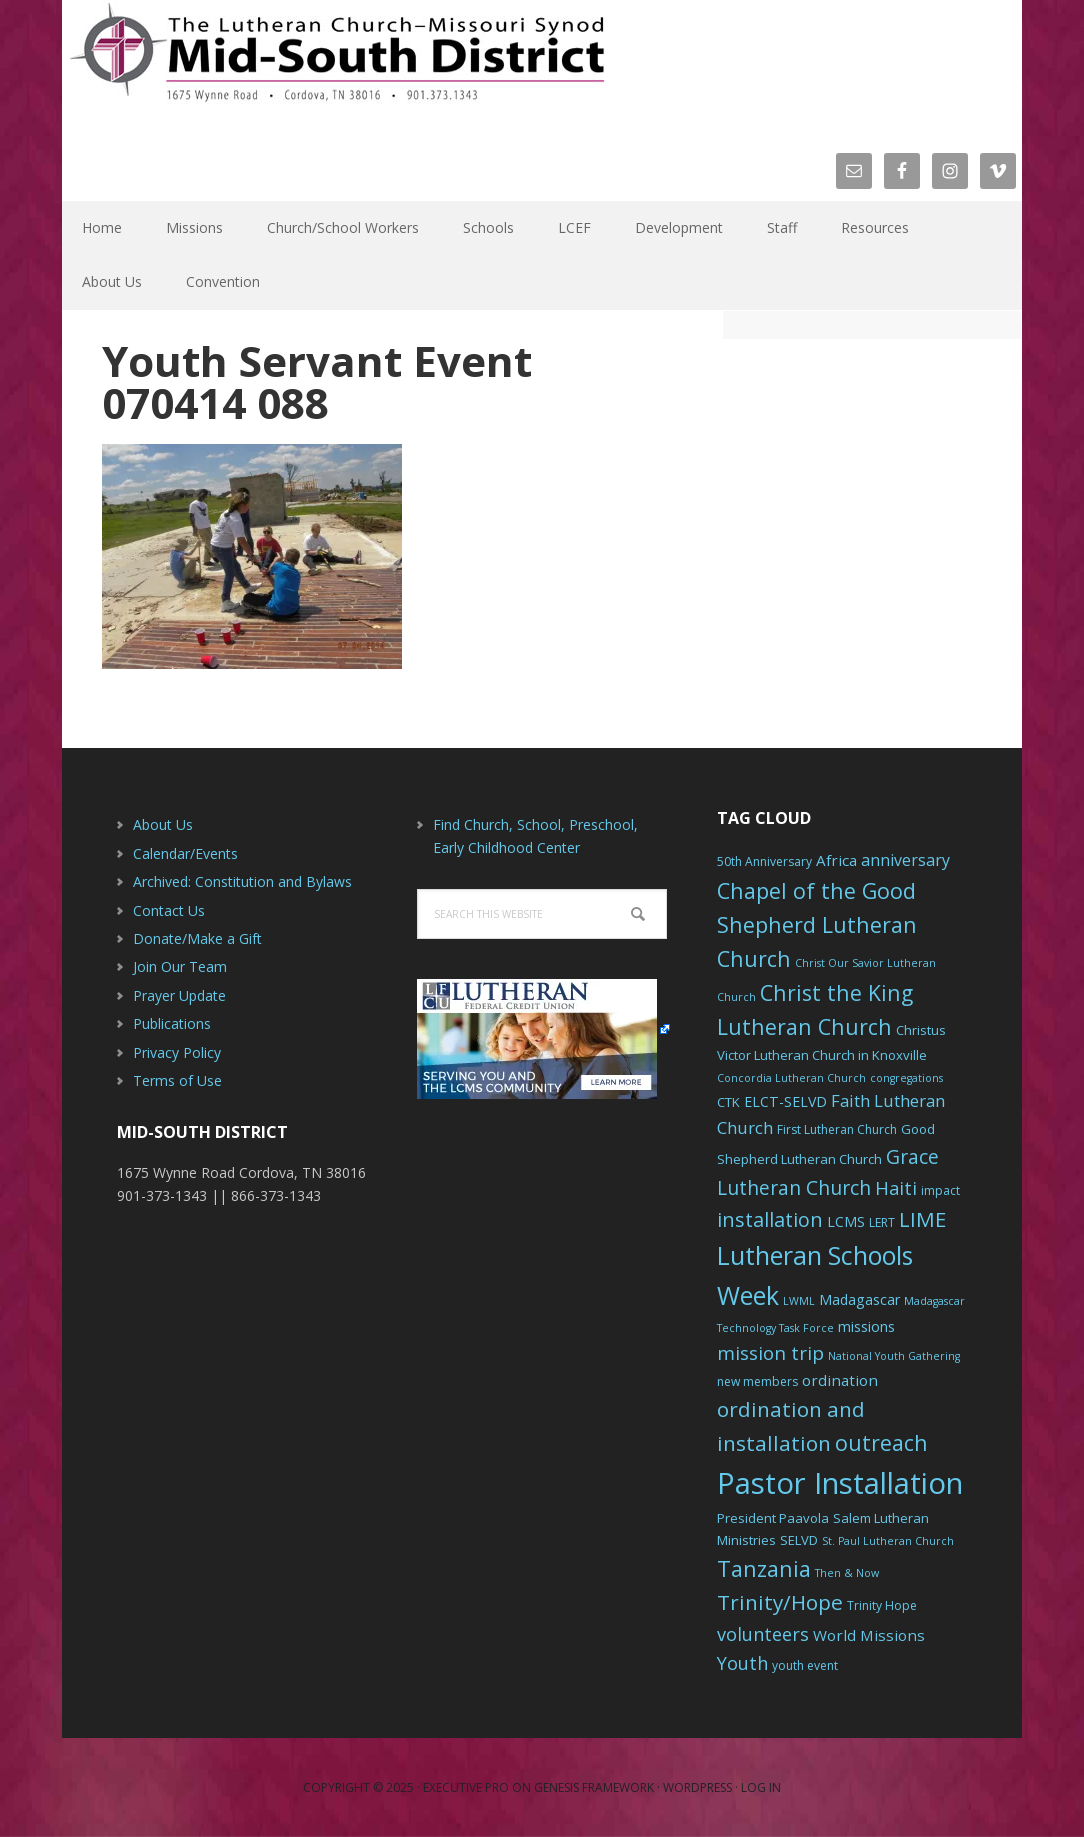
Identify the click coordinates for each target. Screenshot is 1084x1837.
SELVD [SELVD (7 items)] (799, 1540)
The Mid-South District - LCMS (337, 62)
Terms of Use (177, 1080)
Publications (172, 1023)
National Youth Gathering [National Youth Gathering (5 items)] (894, 1356)
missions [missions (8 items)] (866, 1326)
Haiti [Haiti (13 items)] (896, 1188)
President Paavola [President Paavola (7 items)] (773, 1518)
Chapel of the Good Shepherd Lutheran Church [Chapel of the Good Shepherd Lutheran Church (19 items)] (817, 924)
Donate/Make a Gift (197, 938)
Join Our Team (180, 966)
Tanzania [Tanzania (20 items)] (764, 1568)
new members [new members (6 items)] (757, 1381)
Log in (761, 1787)
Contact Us (169, 910)
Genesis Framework (594, 1787)
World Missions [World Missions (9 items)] (869, 1635)
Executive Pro (466, 1787)
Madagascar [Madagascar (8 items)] (859, 1299)
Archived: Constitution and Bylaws (242, 881)
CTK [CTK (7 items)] (728, 1102)
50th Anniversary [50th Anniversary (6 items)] (764, 861)
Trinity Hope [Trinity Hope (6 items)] (882, 1605)
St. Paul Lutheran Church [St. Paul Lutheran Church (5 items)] (888, 1541)
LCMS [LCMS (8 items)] (846, 1221)
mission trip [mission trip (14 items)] (770, 1353)
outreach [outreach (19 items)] (881, 1442)
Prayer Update (179, 995)
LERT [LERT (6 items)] (882, 1222)
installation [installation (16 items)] (770, 1219)
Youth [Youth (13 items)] (742, 1663)
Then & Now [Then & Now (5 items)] (847, 1573)
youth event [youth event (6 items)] (805, 1665)
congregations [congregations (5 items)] (906, 1078)
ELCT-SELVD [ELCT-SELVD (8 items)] (785, 1101)
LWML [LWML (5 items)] (799, 1301)
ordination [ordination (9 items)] (840, 1380)
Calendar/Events (185, 853)
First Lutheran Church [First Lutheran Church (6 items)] (837, 1129)
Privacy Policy (177, 1052)
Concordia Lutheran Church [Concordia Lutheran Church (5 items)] (791, 1078)
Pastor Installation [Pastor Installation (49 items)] (840, 1483)
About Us (163, 824)
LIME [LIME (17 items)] (922, 1219)
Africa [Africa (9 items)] (836, 860)
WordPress (697, 1787)
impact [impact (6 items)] (940, 1190)
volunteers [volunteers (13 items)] (763, 1634)
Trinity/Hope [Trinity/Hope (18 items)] (780, 1602)
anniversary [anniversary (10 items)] (905, 860)
